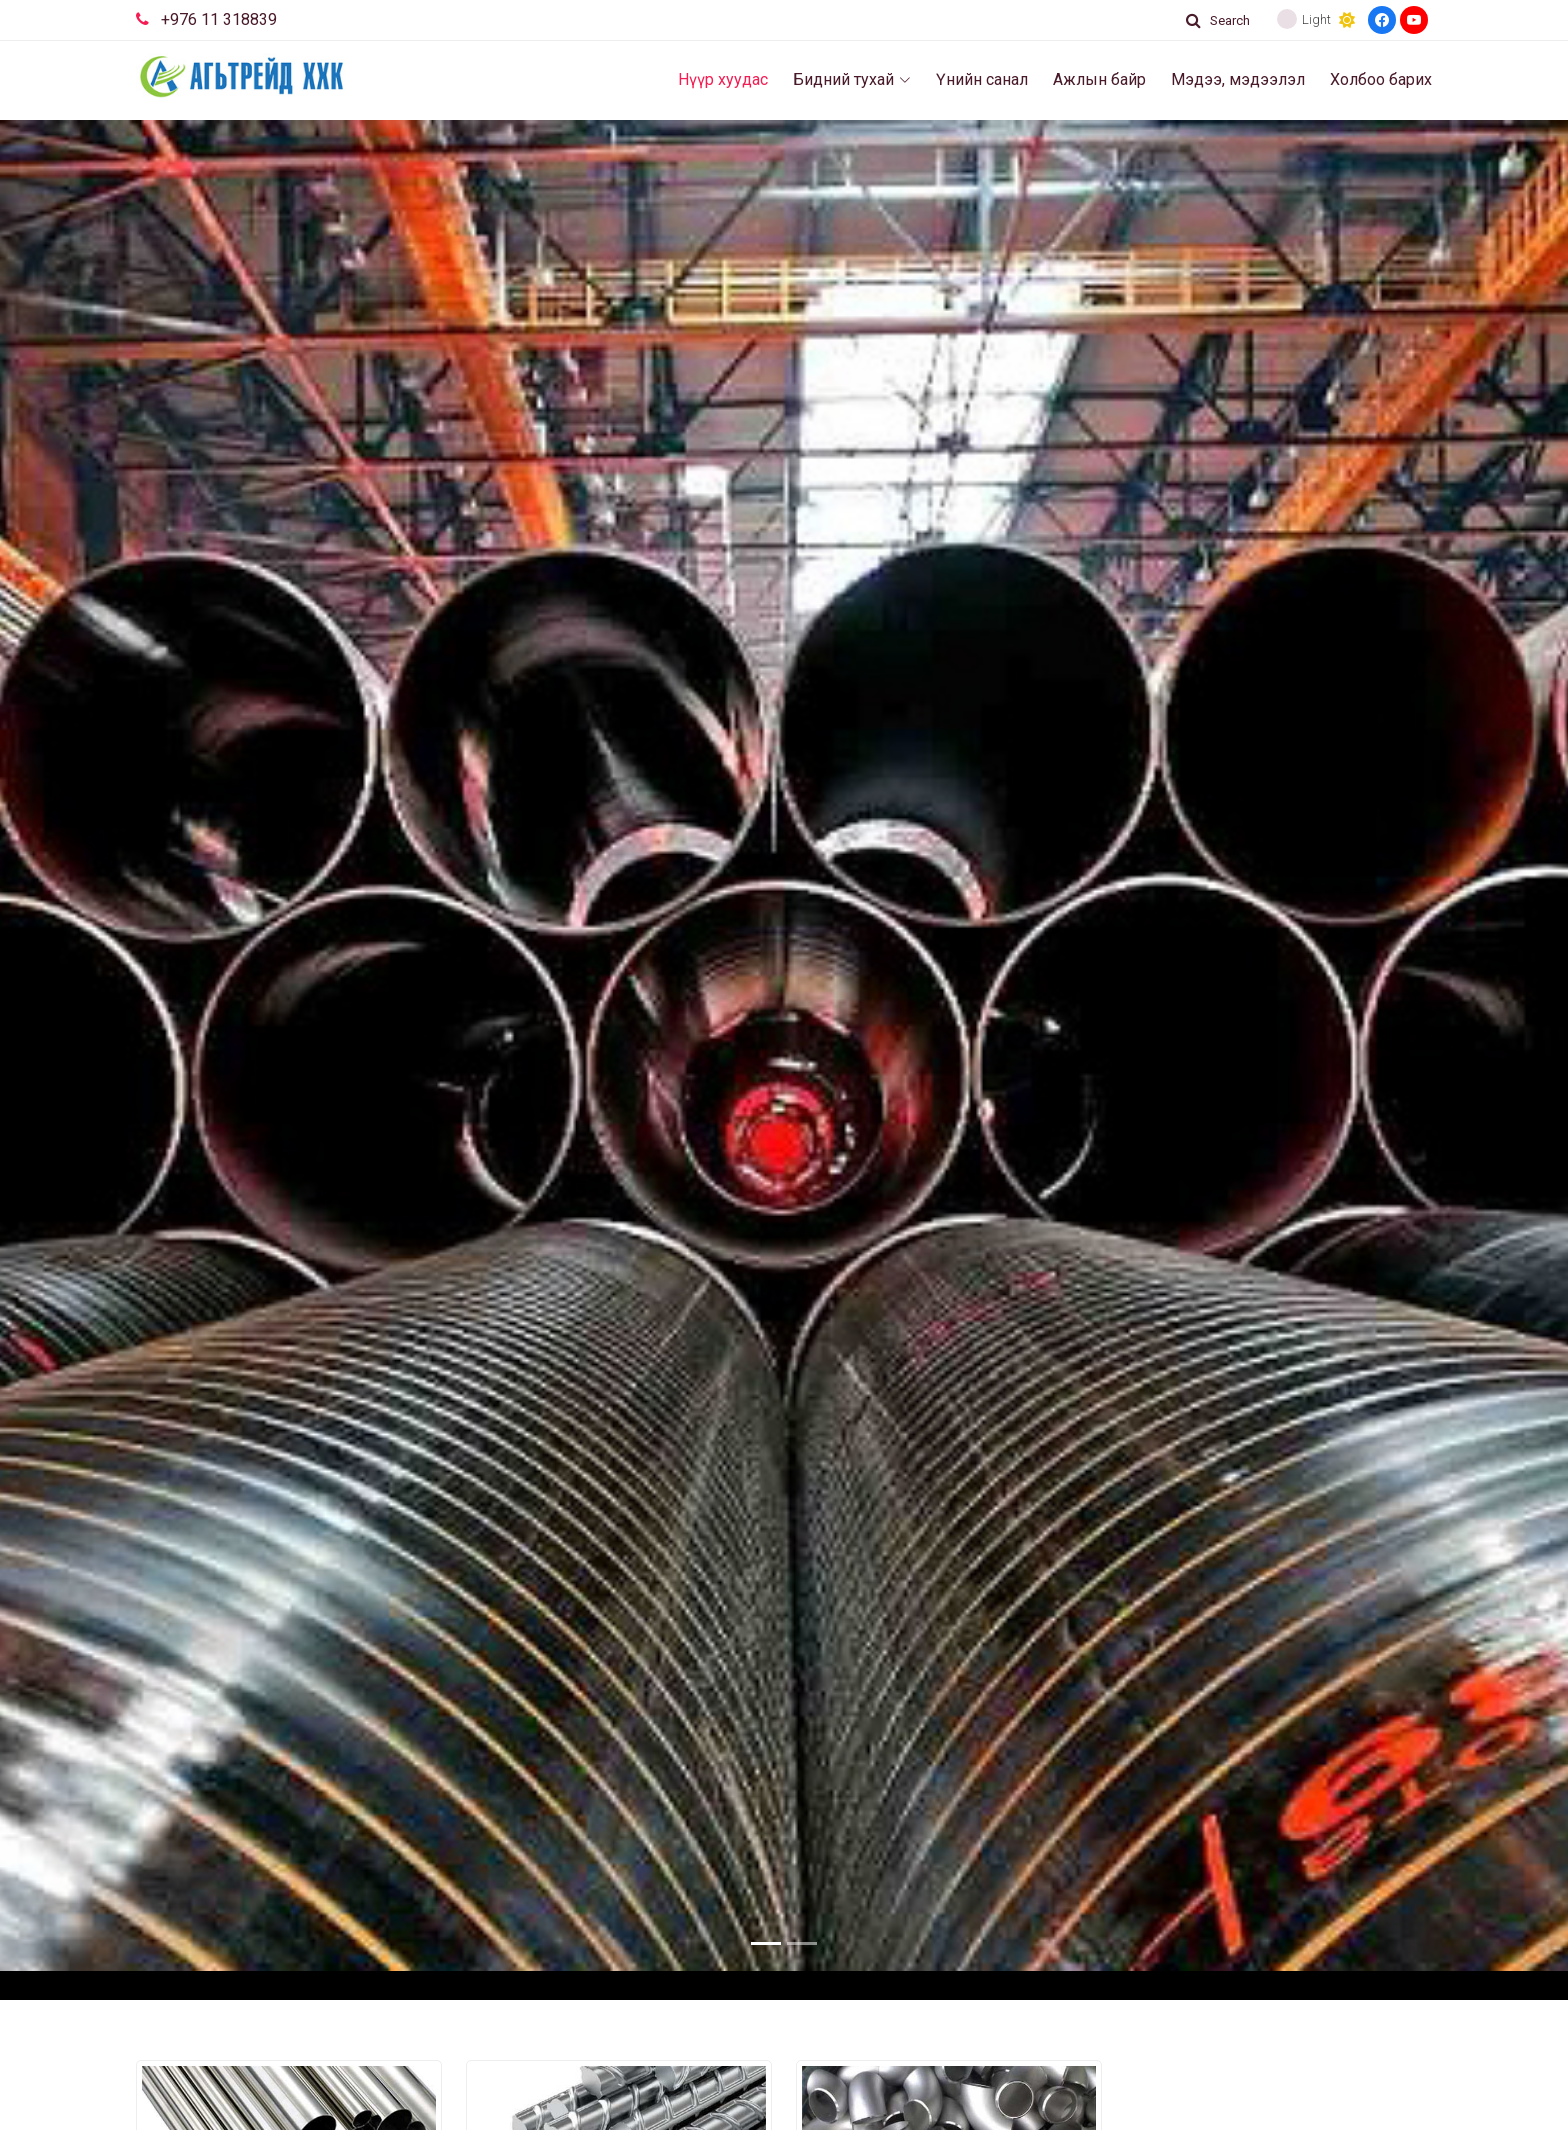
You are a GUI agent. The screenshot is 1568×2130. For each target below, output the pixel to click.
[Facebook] (1382, 20)
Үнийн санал (982, 79)
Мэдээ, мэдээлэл (1238, 79)
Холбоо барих (1381, 79)
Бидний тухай (852, 79)
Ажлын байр (1099, 79)
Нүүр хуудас (723, 79)
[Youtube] (1414, 20)
